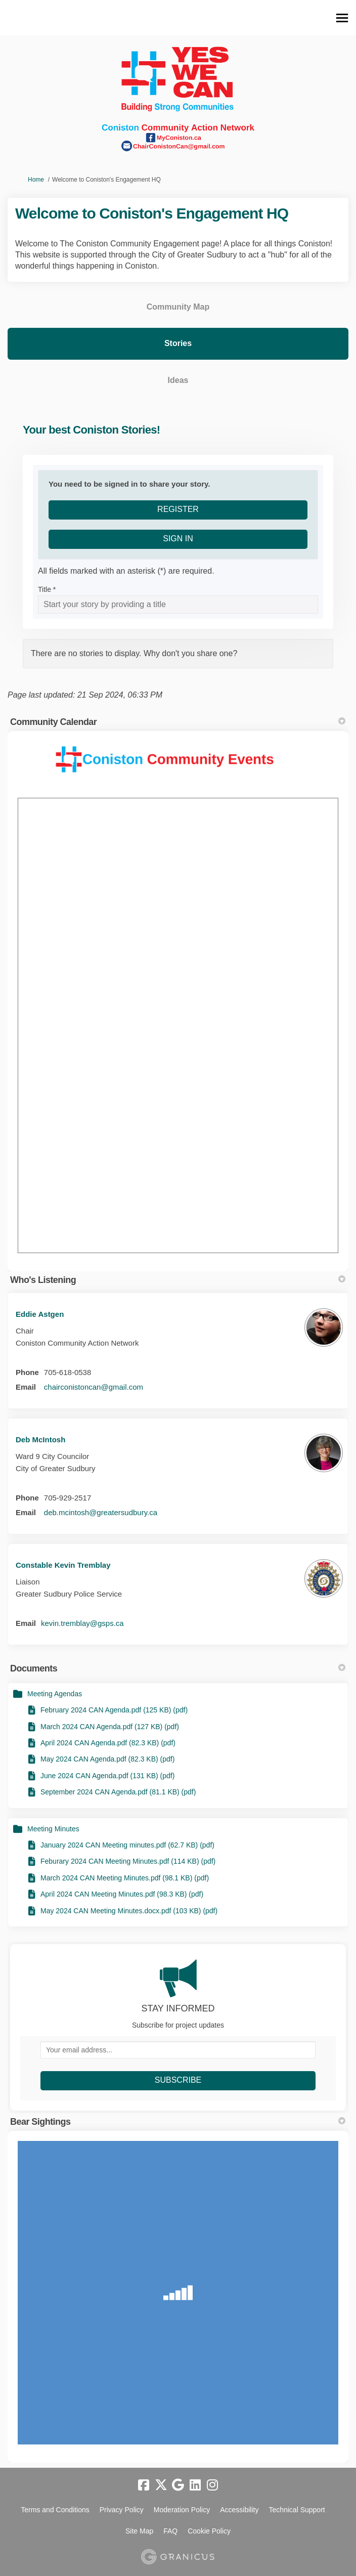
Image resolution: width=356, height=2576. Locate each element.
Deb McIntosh (40, 1439)
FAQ (170, 2531)
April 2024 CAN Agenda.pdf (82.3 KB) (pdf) (107, 1743)
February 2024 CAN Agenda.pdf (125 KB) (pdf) (114, 1710)
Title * (47, 589)
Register (178, 509)
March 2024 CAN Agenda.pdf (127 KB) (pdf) (109, 1727)
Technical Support (297, 2510)
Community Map (178, 307)
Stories (178, 343)
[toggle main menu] (342, 18)
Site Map (139, 2531)
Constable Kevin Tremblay (63, 1565)
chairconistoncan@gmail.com (93, 1387)
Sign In (178, 538)
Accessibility (239, 2510)
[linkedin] (195, 2485)
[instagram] (212, 2485)
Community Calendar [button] (177, 722)
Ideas (178, 380)
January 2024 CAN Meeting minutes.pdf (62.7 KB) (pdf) (127, 1845)
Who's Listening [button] (177, 1280)
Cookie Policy (209, 2531)
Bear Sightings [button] (177, 2122)
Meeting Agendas (54, 1694)
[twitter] (161, 2485)
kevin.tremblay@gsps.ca (82, 1623)
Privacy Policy (122, 2510)
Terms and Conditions (55, 2510)
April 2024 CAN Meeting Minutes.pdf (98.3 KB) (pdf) (121, 1894)
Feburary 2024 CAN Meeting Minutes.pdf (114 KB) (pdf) (127, 1861)
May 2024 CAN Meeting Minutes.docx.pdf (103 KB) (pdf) (128, 1911)
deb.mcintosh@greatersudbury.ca (100, 1512)
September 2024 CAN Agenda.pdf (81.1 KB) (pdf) (118, 1792)
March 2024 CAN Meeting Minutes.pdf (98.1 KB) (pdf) (124, 1878)
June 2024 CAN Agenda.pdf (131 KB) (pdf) (107, 1776)
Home (36, 179)
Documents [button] (177, 1668)
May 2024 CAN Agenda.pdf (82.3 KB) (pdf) (107, 1759)
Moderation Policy (182, 2510)
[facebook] (144, 2485)
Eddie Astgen (40, 1314)
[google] (178, 2485)
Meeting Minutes (53, 1829)
